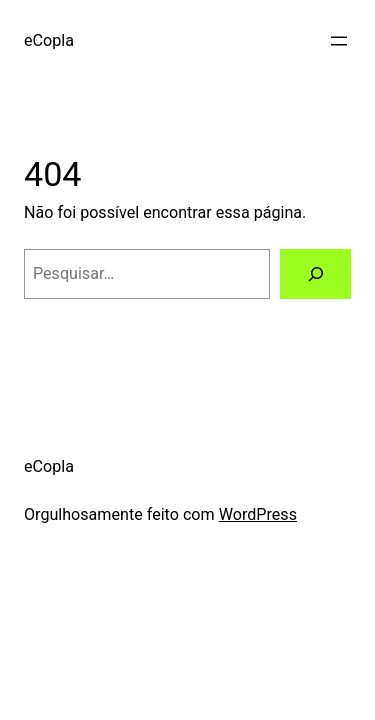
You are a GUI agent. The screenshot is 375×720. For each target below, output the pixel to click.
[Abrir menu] (339, 41)
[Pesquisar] (315, 274)
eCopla (49, 40)
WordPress (258, 514)
